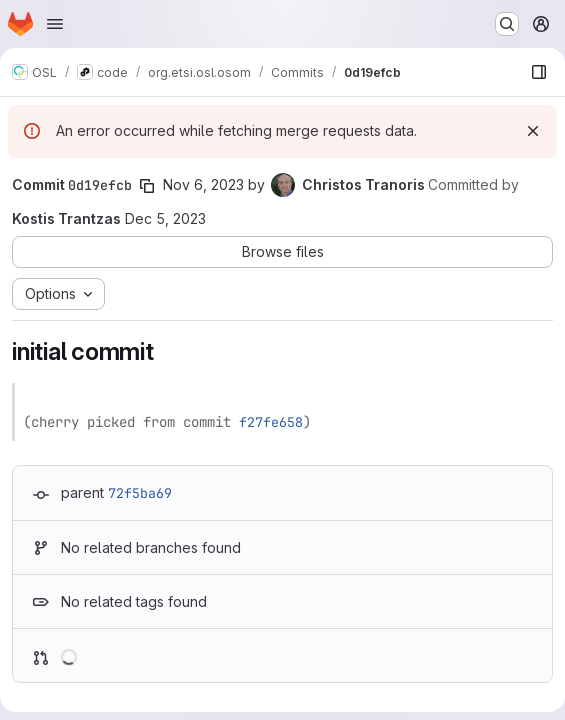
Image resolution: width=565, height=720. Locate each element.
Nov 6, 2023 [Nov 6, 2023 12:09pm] (203, 184)
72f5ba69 (140, 493)
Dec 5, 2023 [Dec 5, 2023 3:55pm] (165, 218)
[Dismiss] (533, 131)
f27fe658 (271, 422)
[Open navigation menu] (55, 24)
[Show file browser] (539, 72)
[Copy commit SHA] (147, 186)
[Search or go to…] (507, 24)
